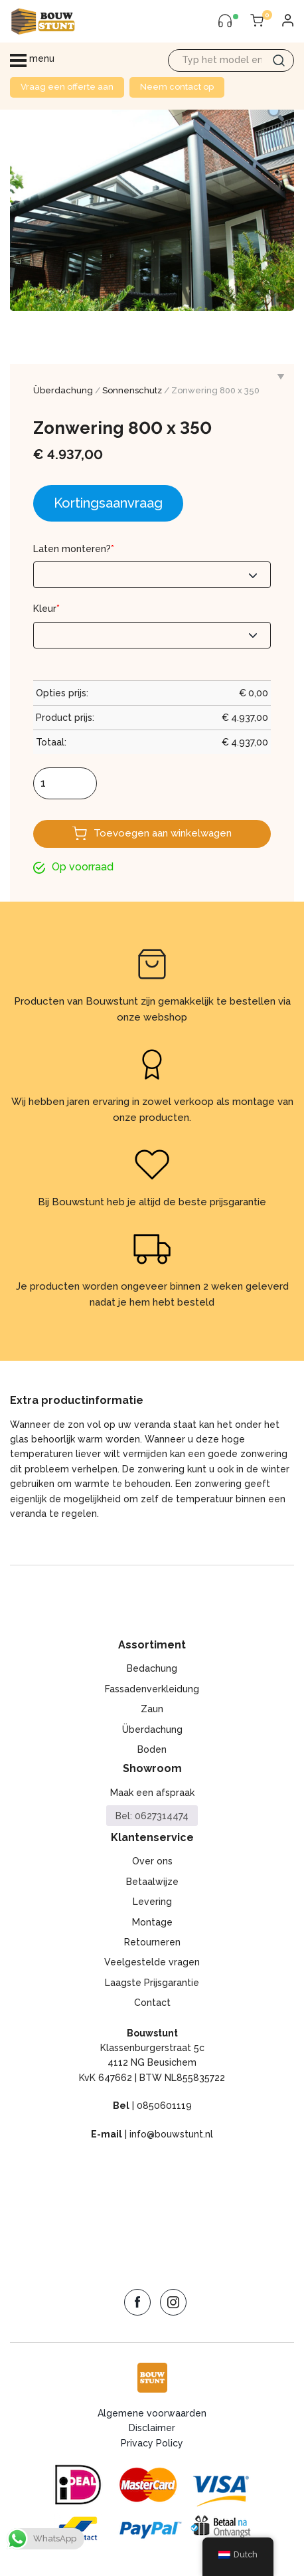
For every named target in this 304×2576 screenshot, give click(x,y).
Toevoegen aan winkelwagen (163, 833)
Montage (152, 1922)
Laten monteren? (73, 549)
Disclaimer (152, 2428)
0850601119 (164, 2105)
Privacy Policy (152, 2443)
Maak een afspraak (152, 1792)
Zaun (152, 1709)
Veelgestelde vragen (152, 1962)
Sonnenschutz (132, 390)
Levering (152, 1901)
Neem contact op (177, 87)
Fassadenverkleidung (152, 1689)
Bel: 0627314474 (152, 1816)
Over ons (152, 1861)
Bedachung (152, 1668)
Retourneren (152, 1942)
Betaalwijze (152, 1881)
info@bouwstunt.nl (171, 2134)
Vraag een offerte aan (67, 87)
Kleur (46, 608)
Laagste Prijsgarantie (152, 1982)
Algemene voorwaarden (152, 2413)
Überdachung (63, 390)
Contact (152, 2002)
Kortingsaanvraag (108, 503)
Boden (152, 1749)
